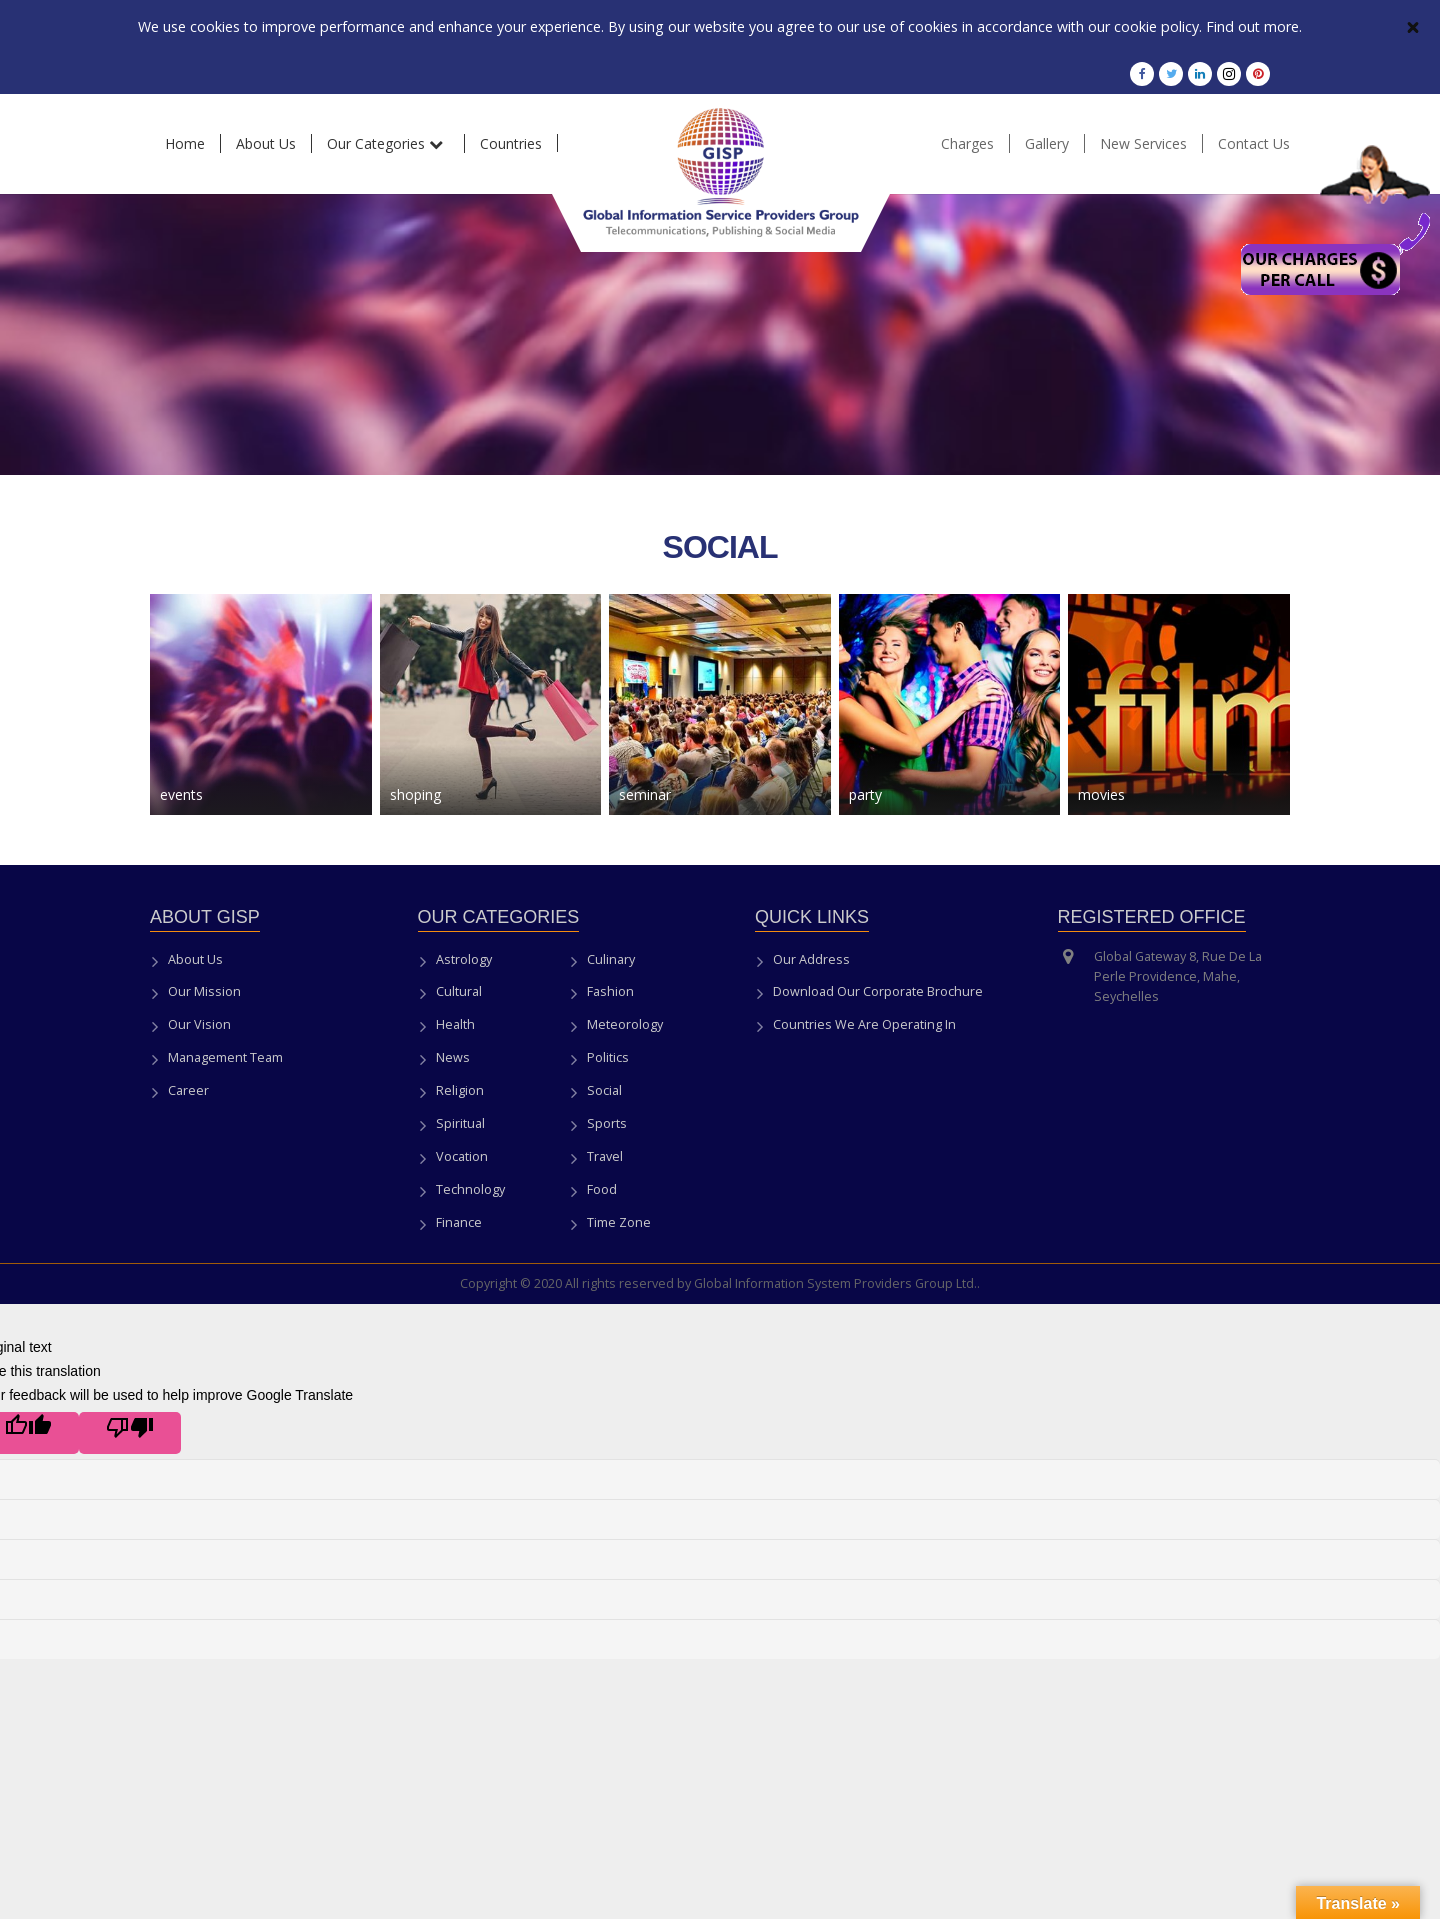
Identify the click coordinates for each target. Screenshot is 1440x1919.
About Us (195, 959)
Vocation (462, 1156)
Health (455, 1024)
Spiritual (460, 1123)
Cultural (459, 991)
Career (188, 1090)
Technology (470, 1189)
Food (602, 1189)
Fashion (610, 991)
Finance (459, 1222)
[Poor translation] (130, 1433)
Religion (460, 1090)
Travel (605, 1156)
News (453, 1057)
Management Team (225, 1057)
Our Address (811, 959)
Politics (608, 1057)
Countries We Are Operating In (864, 1024)
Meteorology (625, 1024)
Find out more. (1249, 26)
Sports (607, 1123)
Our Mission (204, 991)
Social (604, 1090)
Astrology (464, 959)
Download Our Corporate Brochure (878, 991)
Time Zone (619, 1222)
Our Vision (199, 1024)
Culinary (611, 959)
